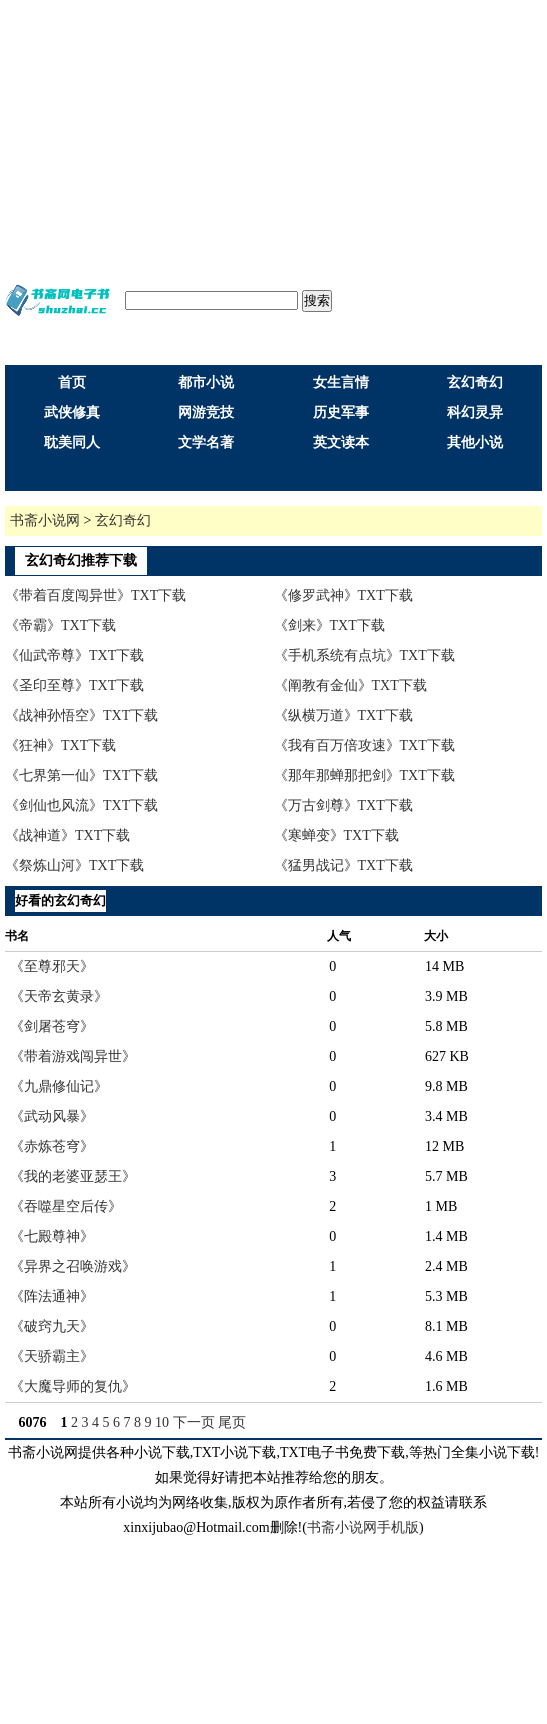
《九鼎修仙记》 (59, 1086)
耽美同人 (72, 442)
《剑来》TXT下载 (329, 625)
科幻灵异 (475, 412)
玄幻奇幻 (475, 382)
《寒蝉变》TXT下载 (336, 835)
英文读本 (341, 442)
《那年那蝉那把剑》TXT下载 (364, 775)
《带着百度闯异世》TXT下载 (95, 595)
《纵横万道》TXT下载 (343, 715)
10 (162, 1422)
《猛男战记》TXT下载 (343, 865)
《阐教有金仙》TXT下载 (350, 685)
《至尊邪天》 (52, 966)
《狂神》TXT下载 (60, 745)
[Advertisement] (273, 140)
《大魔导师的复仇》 (73, 1386)
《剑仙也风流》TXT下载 (81, 805)
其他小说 (475, 442)
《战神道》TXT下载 (67, 835)
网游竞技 (206, 412)
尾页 (232, 1422)
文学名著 (206, 442)
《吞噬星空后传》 (66, 1206)
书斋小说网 (45, 520)
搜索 (317, 300)
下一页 (194, 1422)
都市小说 (206, 382)
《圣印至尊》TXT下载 (74, 685)
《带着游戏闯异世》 (73, 1056)
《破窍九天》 (52, 1326)
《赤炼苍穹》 (52, 1146)
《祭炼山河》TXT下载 (74, 865)
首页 (72, 382)
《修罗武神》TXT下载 (343, 595)
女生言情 (341, 382)
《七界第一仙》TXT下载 (81, 775)
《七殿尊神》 (52, 1236)
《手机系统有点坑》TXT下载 (364, 655)
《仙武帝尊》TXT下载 (74, 655)
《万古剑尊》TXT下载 (343, 805)
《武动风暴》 (52, 1116)
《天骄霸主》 (52, 1356)
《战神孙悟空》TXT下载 (81, 715)
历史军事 (341, 412)
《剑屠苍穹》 (52, 1026)
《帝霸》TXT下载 (60, 625)
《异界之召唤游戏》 (73, 1266)
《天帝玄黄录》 (59, 996)
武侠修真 (72, 412)
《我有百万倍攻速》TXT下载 (364, 745)
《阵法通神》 (52, 1296)
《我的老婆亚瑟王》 (73, 1176)
